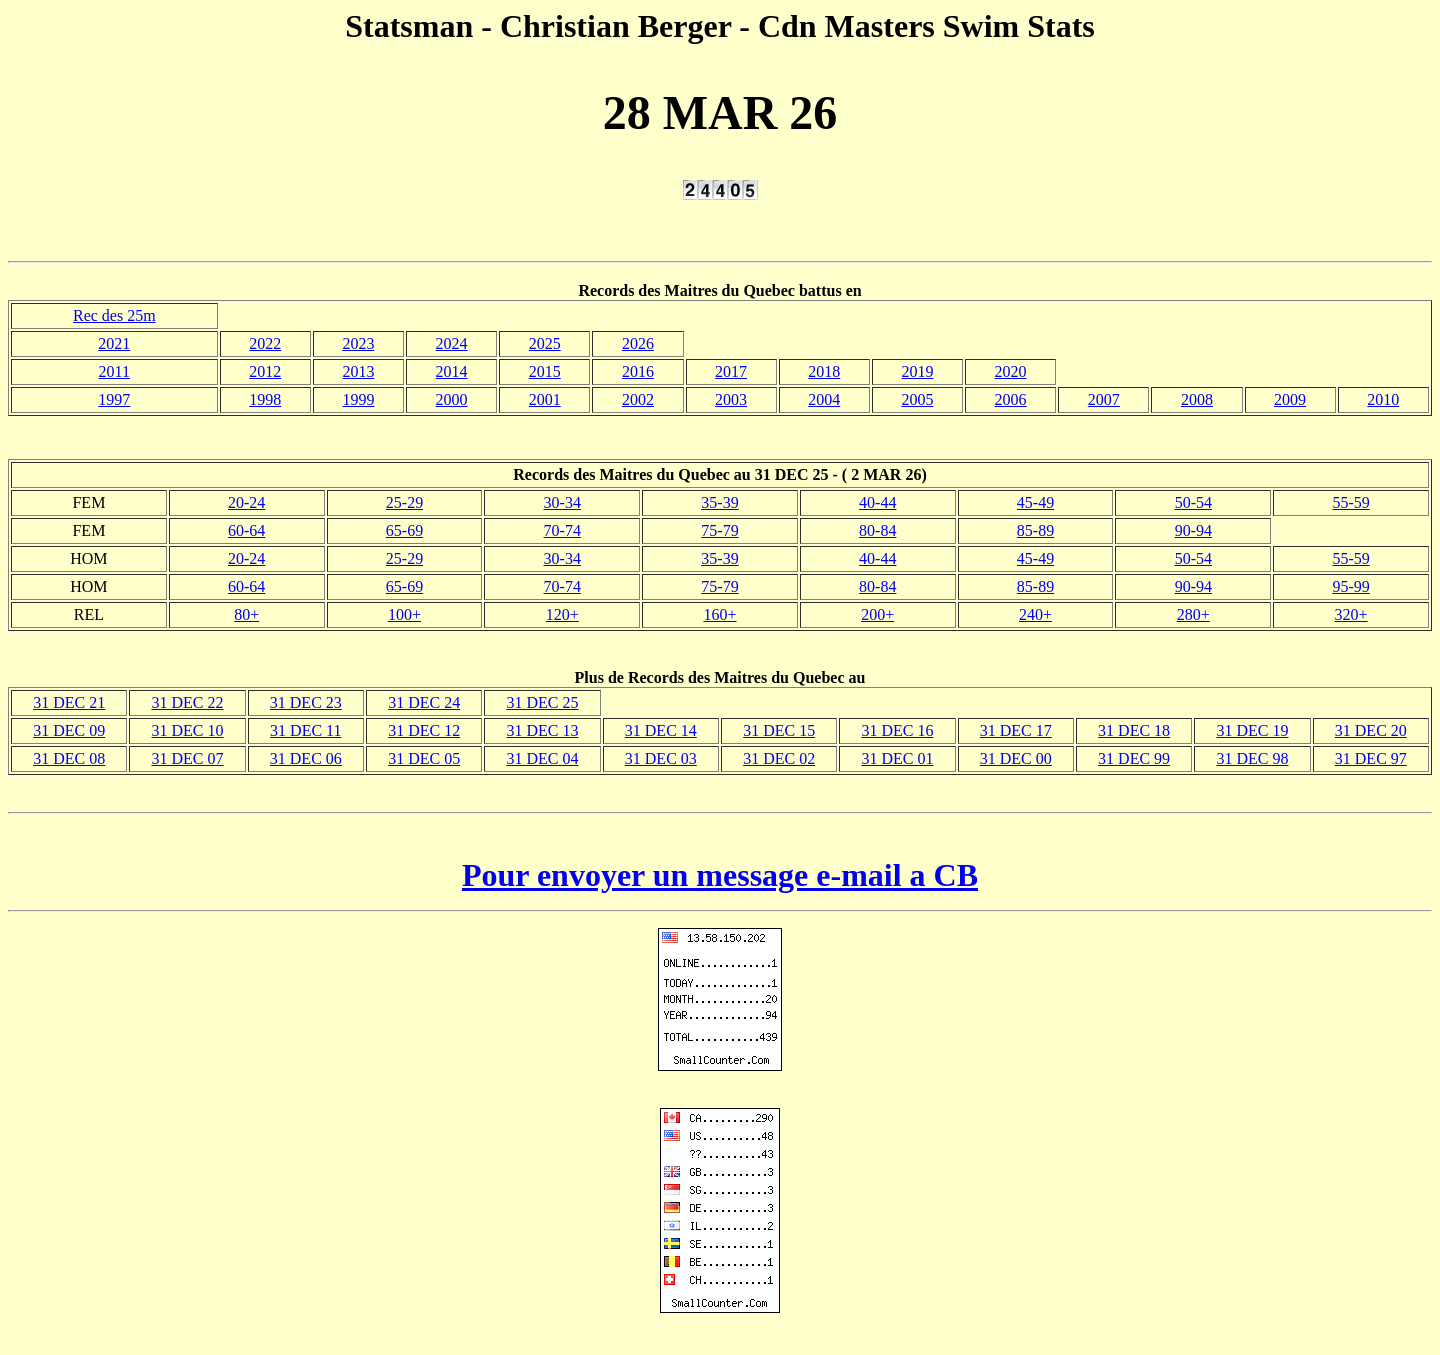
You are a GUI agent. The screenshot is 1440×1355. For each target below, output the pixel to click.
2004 (824, 399)
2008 (1197, 399)
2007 (1104, 399)
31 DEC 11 (305, 730)
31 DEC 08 (69, 758)
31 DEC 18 (1134, 730)
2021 (114, 343)
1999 (358, 399)
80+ (246, 614)
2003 (731, 399)
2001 (545, 399)
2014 (452, 371)
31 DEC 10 (187, 730)
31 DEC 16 (897, 730)
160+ (719, 614)
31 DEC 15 (779, 730)
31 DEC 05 (424, 758)
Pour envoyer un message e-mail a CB (720, 875)
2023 (358, 343)
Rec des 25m (114, 315)
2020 (1011, 371)
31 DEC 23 (306, 702)
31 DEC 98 (1252, 758)
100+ (404, 614)
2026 (638, 343)
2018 (824, 371)
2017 (731, 371)
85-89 (1035, 530)
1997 (114, 399)
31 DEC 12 (424, 730)
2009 (1290, 399)
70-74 (562, 530)
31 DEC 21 (69, 702)
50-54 (1193, 502)
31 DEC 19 (1252, 730)
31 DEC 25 (542, 702)
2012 (265, 371)
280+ (1193, 614)
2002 (638, 399)
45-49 (1035, 502)
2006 (1011, 399)
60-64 (246, 530)
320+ (1351, 614)
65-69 (404, 530)
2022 (265, 343)
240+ (1035, 614)
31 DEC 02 (779, 758)
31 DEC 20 (1371, 730)
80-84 (877, 530)
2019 (917, 371)
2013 (358, 371)
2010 (1383, 399)
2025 (545, 343)
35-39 (719, 502)
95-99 (1350, 586)
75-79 (719, 530)
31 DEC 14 (661, 730)
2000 (452, 399)
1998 (265, 399)
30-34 (562, 502)
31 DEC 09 (69, 730)
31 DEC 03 (661, 758)
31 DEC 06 (306, 758)
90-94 (1193, 530)
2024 (452, 343)
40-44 (877, 502)
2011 (114, 371)
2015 (545, 371)
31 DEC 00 (1016, 758)
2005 (917, 399)
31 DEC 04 (542, 758)
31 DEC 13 (542, 730)
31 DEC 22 (187, 702)
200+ (877, 614)
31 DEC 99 (1134, 758)
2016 (638, 371)
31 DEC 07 (187, 758)
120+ (562, 614)
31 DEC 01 (897, 758)
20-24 (246, 502)
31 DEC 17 (1016, 730)
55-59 (1350, 502)
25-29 (404, 502)
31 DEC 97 (1371, 758)
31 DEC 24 (424, 702)
